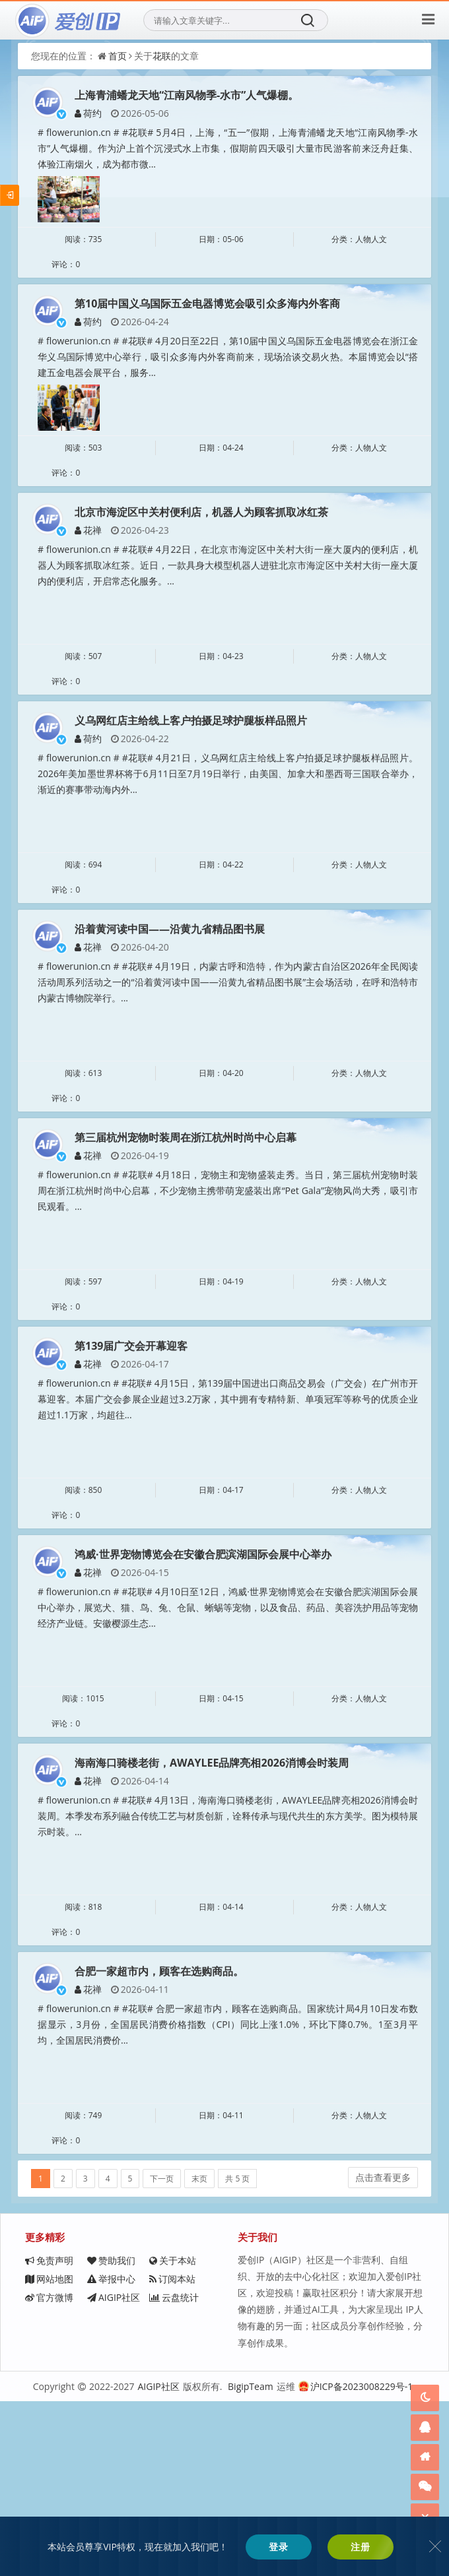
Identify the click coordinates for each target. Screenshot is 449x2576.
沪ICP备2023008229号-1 (355, 2562)
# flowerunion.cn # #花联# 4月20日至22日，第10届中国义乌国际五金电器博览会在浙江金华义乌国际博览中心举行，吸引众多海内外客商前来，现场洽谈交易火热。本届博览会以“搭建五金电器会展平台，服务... (246, 374)
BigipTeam (250, 2562)
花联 (162, 55)
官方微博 (49, 2499)
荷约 (88, 113)
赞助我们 (142, 2443)
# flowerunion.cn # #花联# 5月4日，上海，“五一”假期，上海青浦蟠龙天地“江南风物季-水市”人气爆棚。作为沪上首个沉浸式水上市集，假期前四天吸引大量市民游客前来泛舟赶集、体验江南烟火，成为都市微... (246, 148)
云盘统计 (50, 2517)
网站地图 (142, 2462)
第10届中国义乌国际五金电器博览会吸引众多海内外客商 (207, 321)
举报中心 (49, 2480)
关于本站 (48, 2462)
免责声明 (49, 2443)
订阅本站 (141, 2480)
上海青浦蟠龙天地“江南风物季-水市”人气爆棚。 (186, 95)
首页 (117, 55)
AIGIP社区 (144, 2499)
